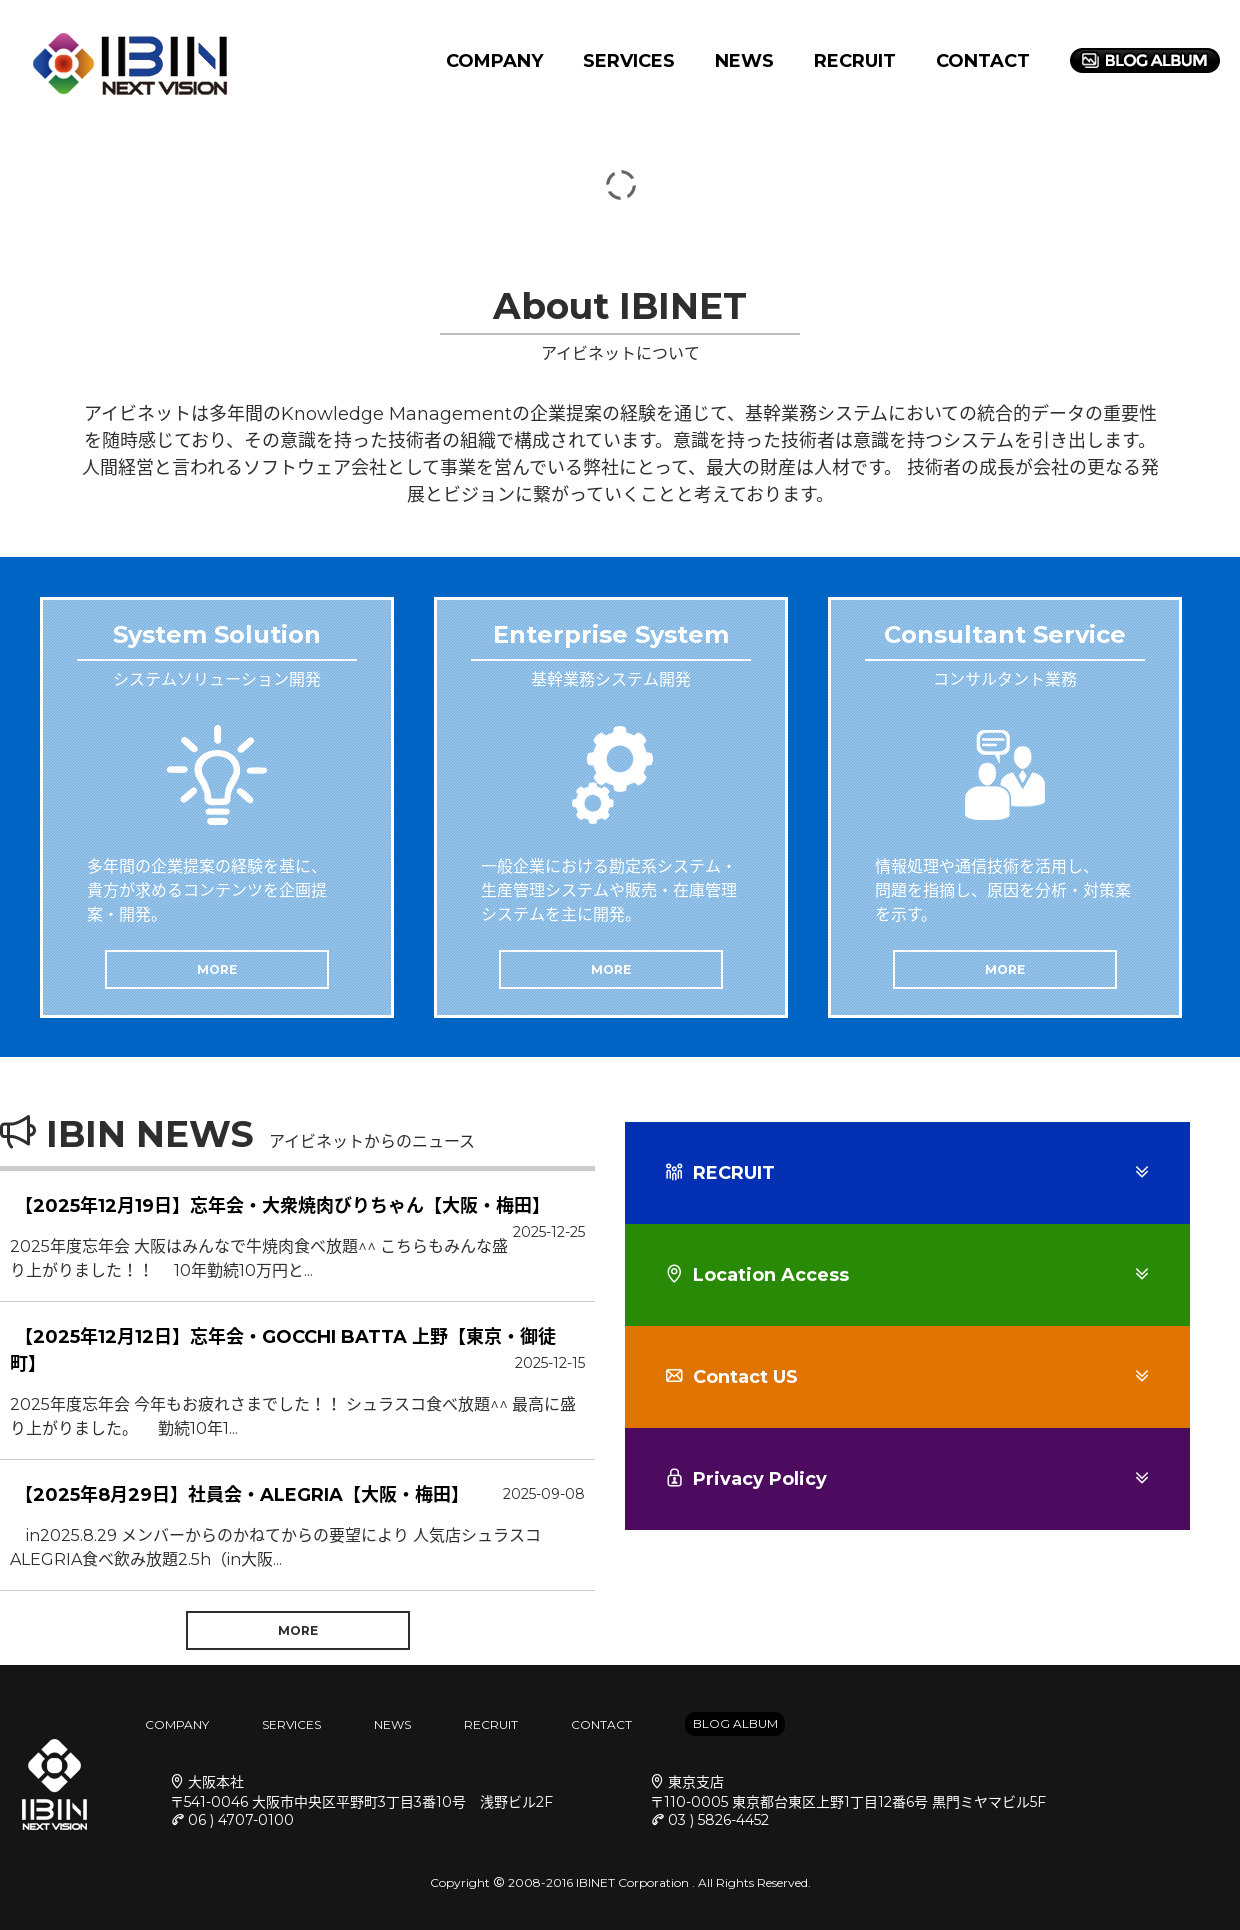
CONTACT (983, 61)
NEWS (744, 61)
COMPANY (494, 61)
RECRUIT (855, 61)
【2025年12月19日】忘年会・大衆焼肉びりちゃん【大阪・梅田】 (282, 1206)
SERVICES (629, 61)
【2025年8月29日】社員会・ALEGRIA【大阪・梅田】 (242, 1495)
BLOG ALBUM (735, 1723)
